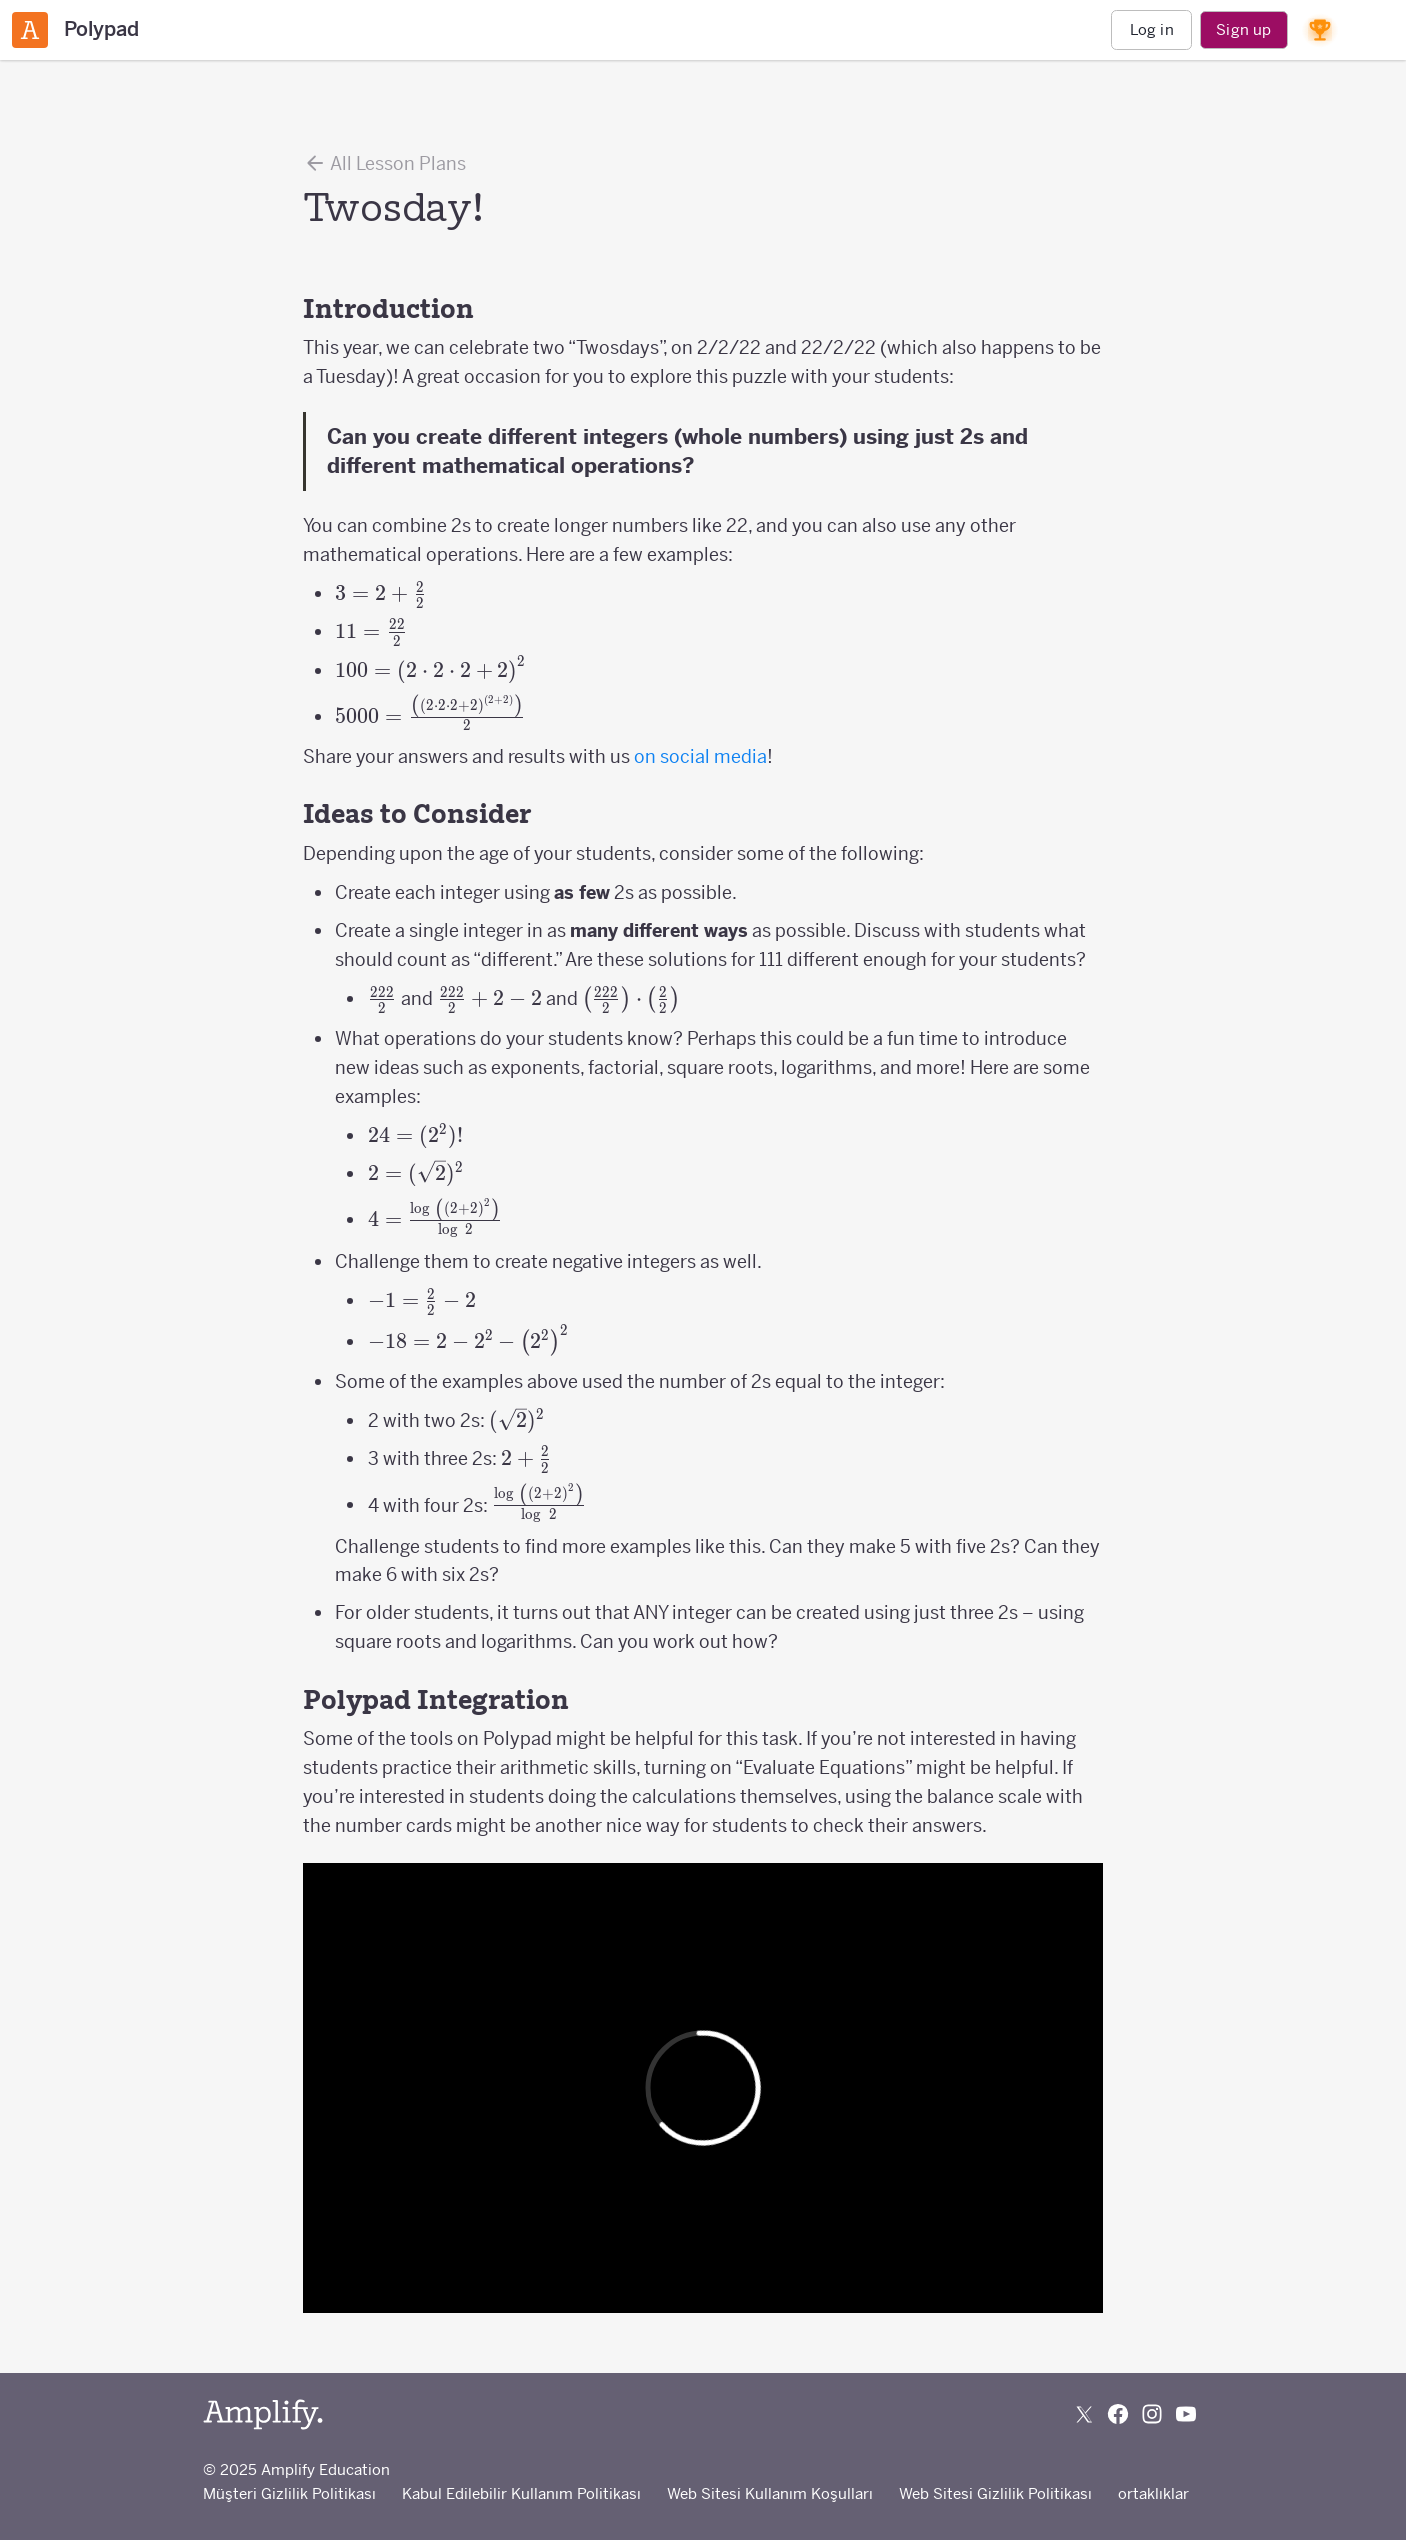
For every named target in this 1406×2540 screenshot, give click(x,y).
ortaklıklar (1153, 2493)
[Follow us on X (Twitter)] (1084, 2414)
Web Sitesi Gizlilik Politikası (995, 2493)
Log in (1152, 29)
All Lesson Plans (384, 163)
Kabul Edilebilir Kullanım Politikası (521, 2493)
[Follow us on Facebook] (1118, 2414)
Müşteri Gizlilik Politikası (289, 2493)
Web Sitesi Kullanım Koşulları (770, 2493)
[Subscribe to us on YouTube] (1186, 2414)
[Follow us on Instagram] (1152, 2414)
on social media (700, 756)
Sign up (1243, 29)
